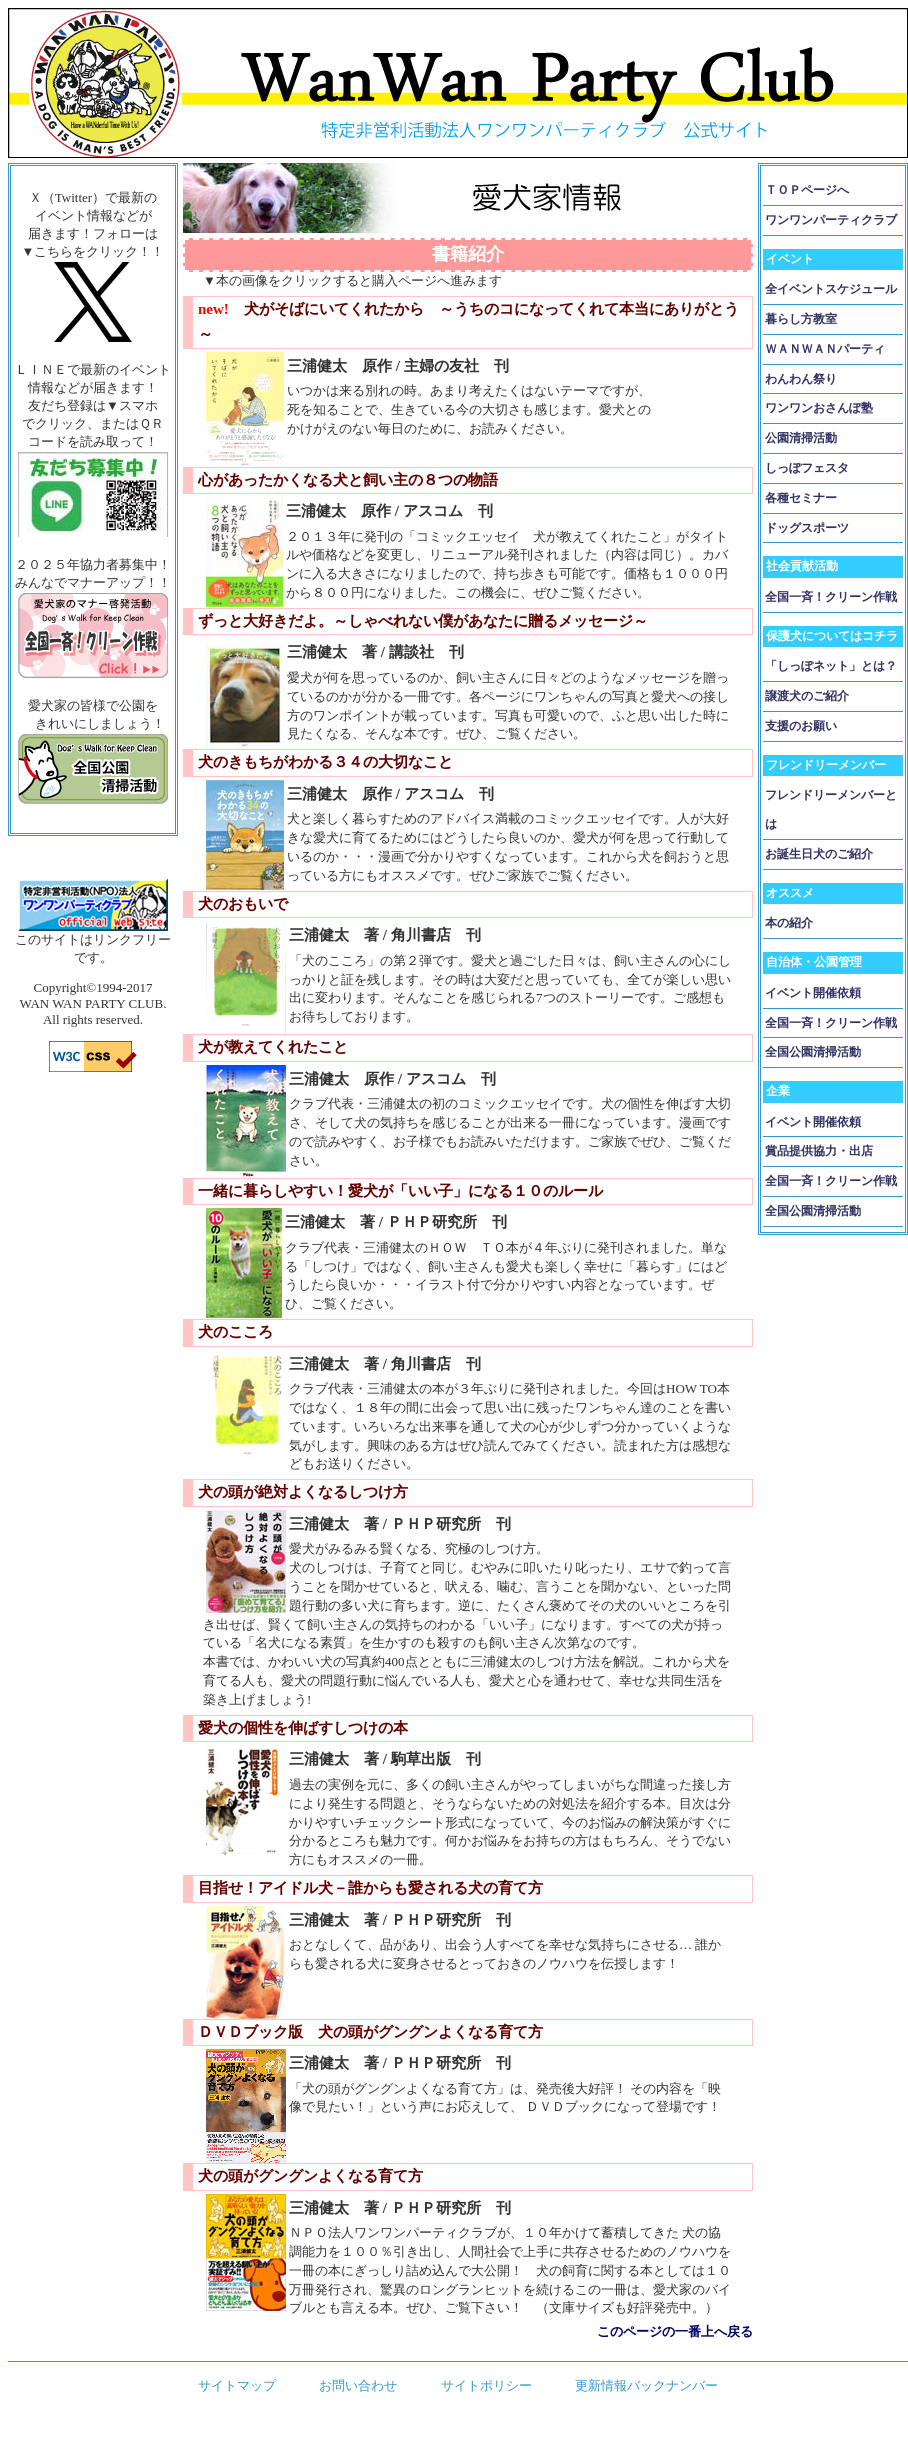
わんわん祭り (801, 379)
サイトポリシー (486, 2385)
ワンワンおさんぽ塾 (819, 408)
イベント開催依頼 (813, 993)
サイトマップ (237, 2385)
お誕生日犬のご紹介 (819, 854)
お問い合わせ (358, 2385)
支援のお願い (801, 726)
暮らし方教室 (801, 319)
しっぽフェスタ (807, 468)
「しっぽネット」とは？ (831, 666)
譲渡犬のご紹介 (807, 696)
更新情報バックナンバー (646, 2385)
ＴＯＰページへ (807, 190)
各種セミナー (801, 498)
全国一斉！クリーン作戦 (831, 597)
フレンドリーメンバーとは (831, 809)
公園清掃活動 (801, 438)
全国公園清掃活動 (813, 1052)
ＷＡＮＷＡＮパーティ (825, 349)
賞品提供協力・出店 (819, 1151)
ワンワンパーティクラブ (831, 220)
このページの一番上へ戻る (675, 2331)
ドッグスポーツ (807, 528)
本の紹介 (789, 923)
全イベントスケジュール (831, 289)
